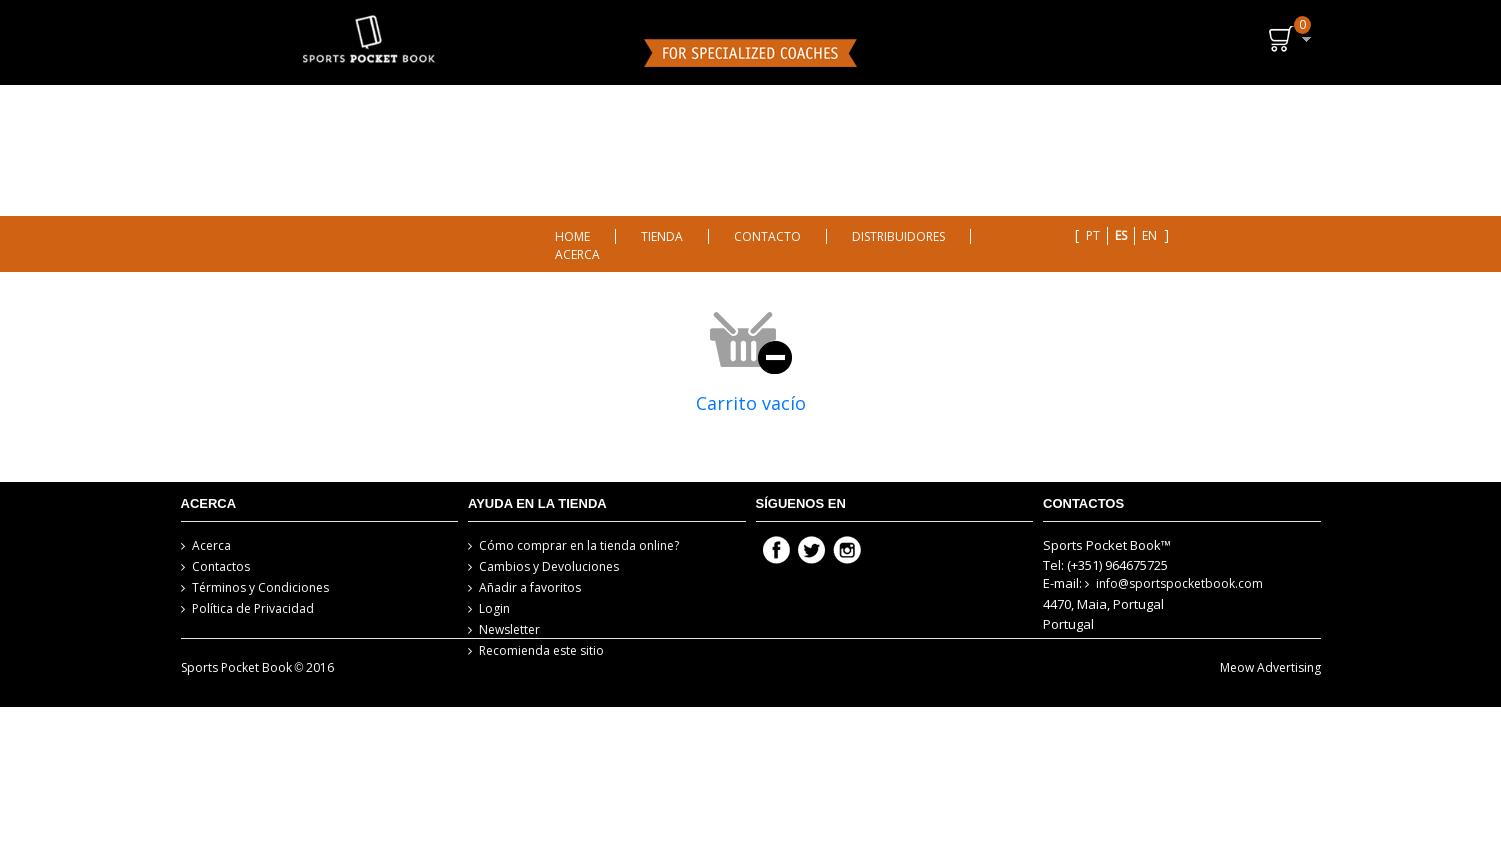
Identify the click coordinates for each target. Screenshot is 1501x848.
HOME (572, 236)
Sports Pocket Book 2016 (258, 712)
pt (1093, 235)
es (1121, 235)
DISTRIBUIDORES (898, 236)
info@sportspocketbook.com (1179, 583)
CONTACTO (767, 236)
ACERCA (577, 254)
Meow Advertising (1270, 712)
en (1149, 235)
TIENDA (662, 236)
